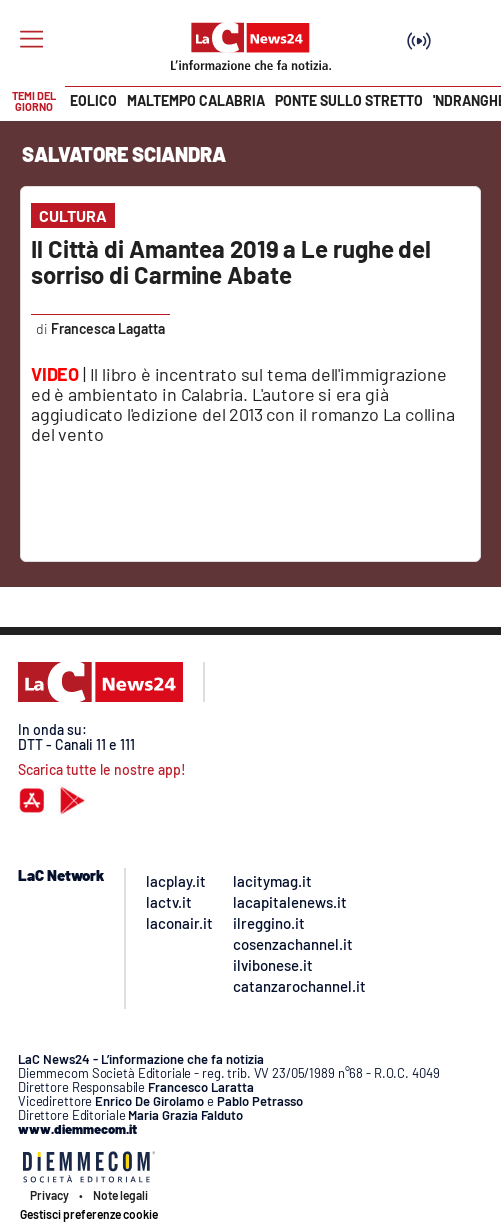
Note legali (120, 1195)
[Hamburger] (31, 39)
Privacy (49, 1195)
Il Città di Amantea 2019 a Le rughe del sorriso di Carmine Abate (231, 261)
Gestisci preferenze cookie (89, 1214)
